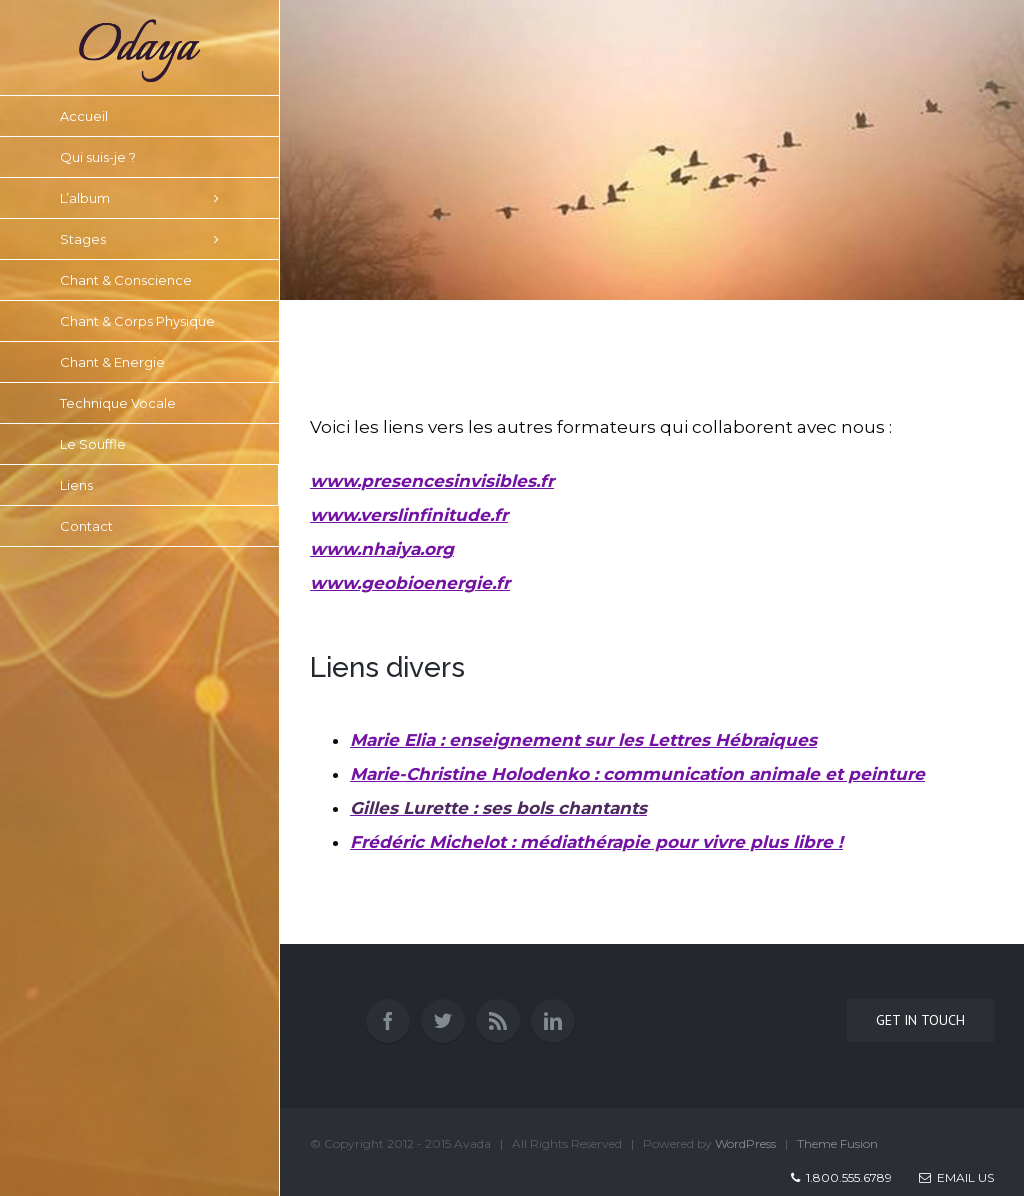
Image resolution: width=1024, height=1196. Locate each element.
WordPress (745, 1143)
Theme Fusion (837, 1143)
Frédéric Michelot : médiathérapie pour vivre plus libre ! (596, 842)
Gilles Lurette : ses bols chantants (498, 808)
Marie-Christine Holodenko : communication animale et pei (637, 774)
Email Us (956, 1177)
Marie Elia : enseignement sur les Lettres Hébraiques (583, 740)
